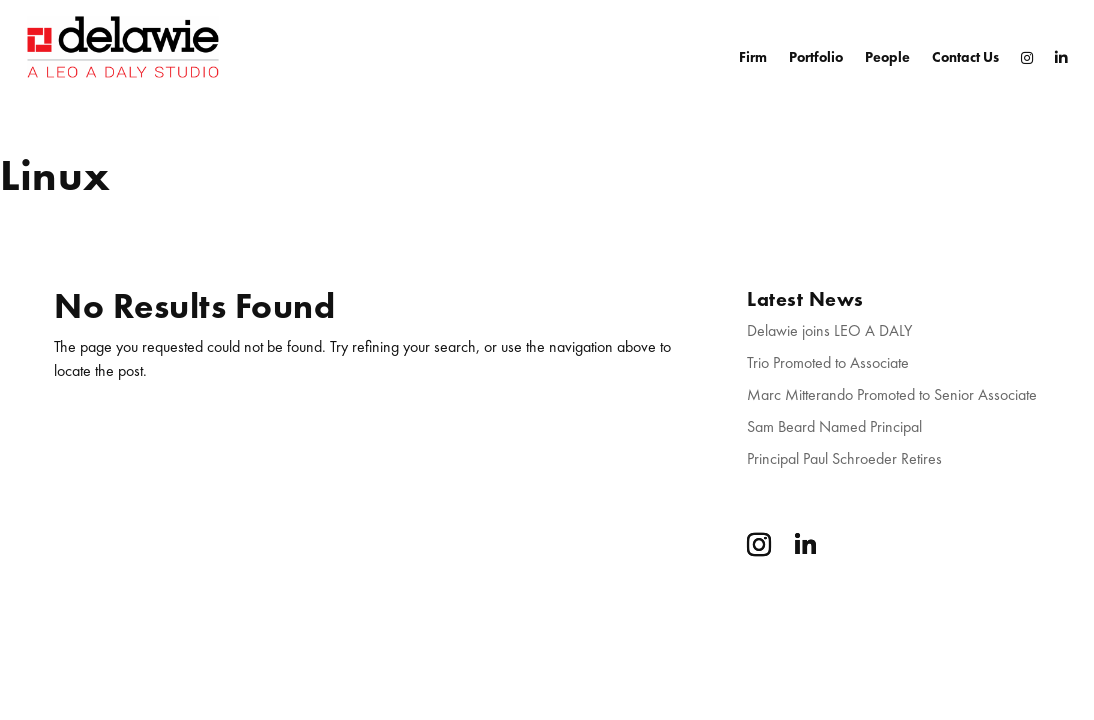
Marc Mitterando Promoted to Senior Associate (892, 394)
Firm (753, 57)
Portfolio (816, 57)
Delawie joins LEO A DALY (829, 330)
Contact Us (965, 57)
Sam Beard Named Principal (834, 426)
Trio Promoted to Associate (828, 362)
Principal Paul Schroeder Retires (844, 458)
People (887, 57)
